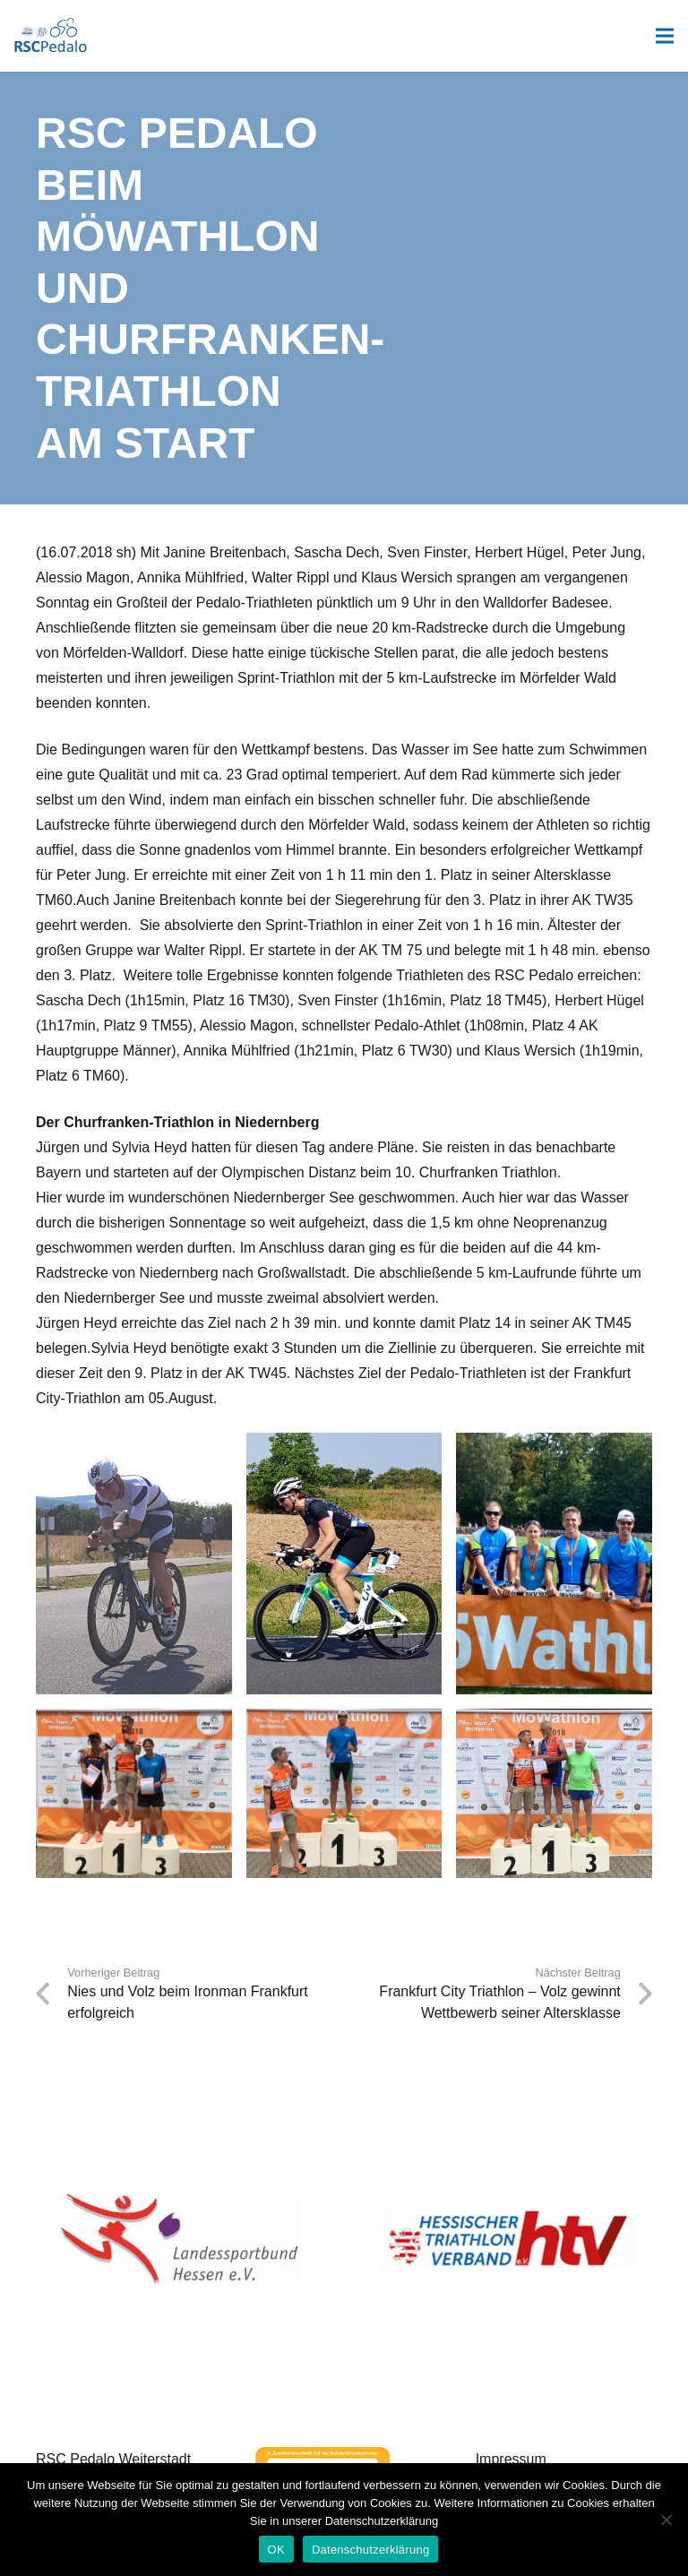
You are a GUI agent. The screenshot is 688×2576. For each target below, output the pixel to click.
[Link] (50, 36)
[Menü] (664, 35)
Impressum (511, 2459)
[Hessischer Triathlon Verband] (509, 2239)
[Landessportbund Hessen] (179, 2239)
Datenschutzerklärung (370, 2549)
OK (276, 2549)
